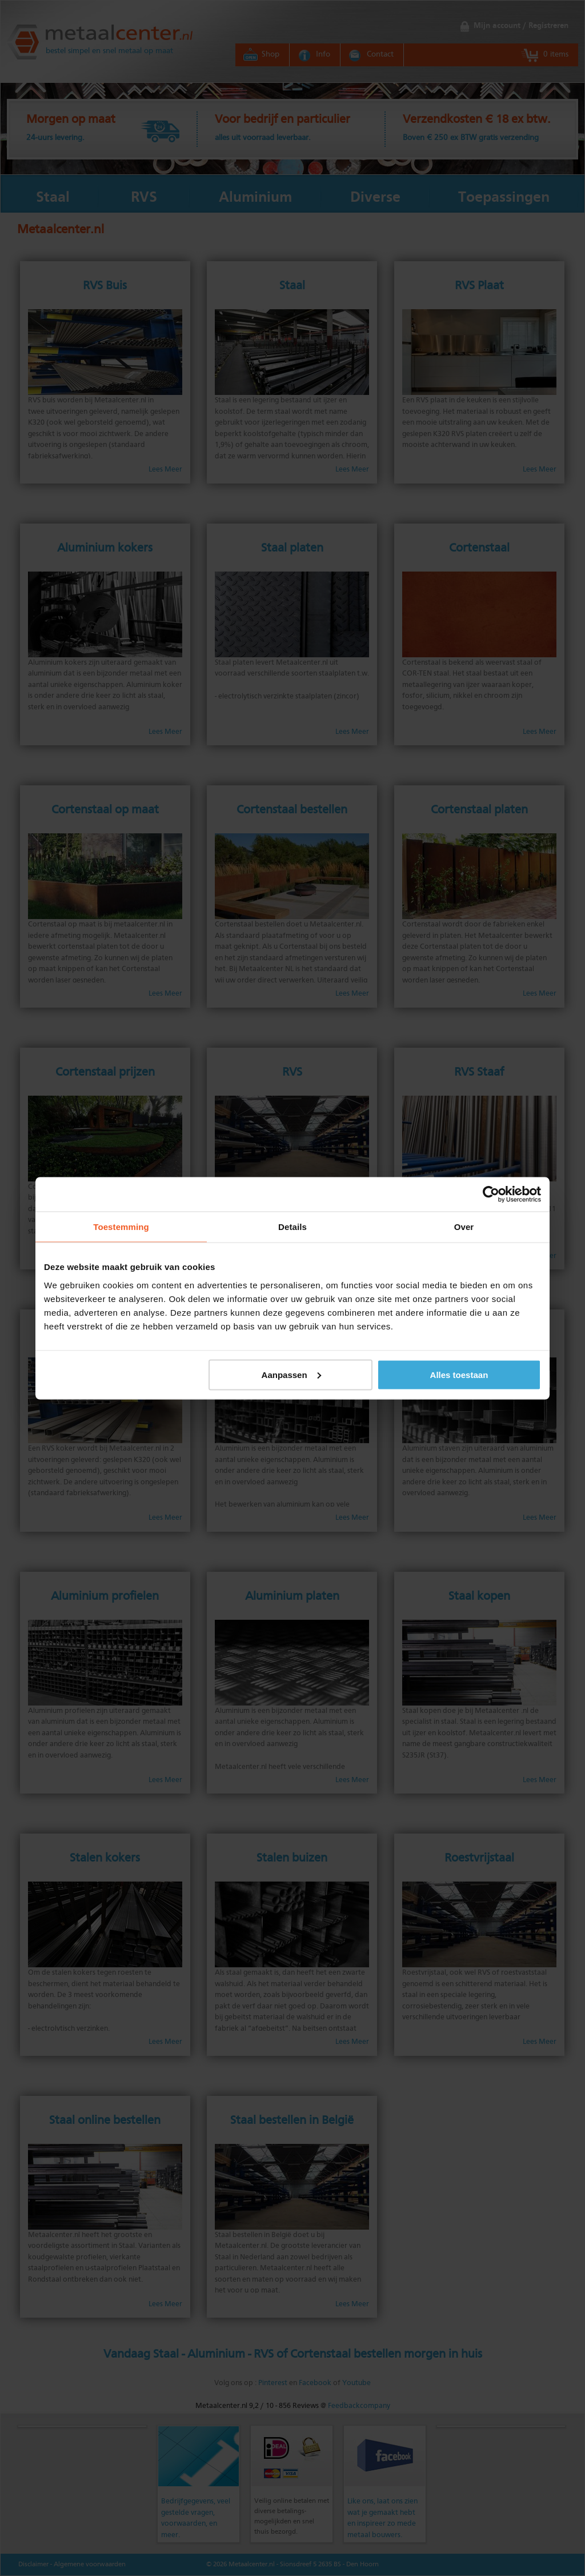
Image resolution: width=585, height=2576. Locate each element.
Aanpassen (291, 1374)
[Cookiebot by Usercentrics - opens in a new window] (491, 1194)
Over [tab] (464, 1226)
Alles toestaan (459, 1374)
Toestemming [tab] (121, 1226)
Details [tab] (292, 1226)
